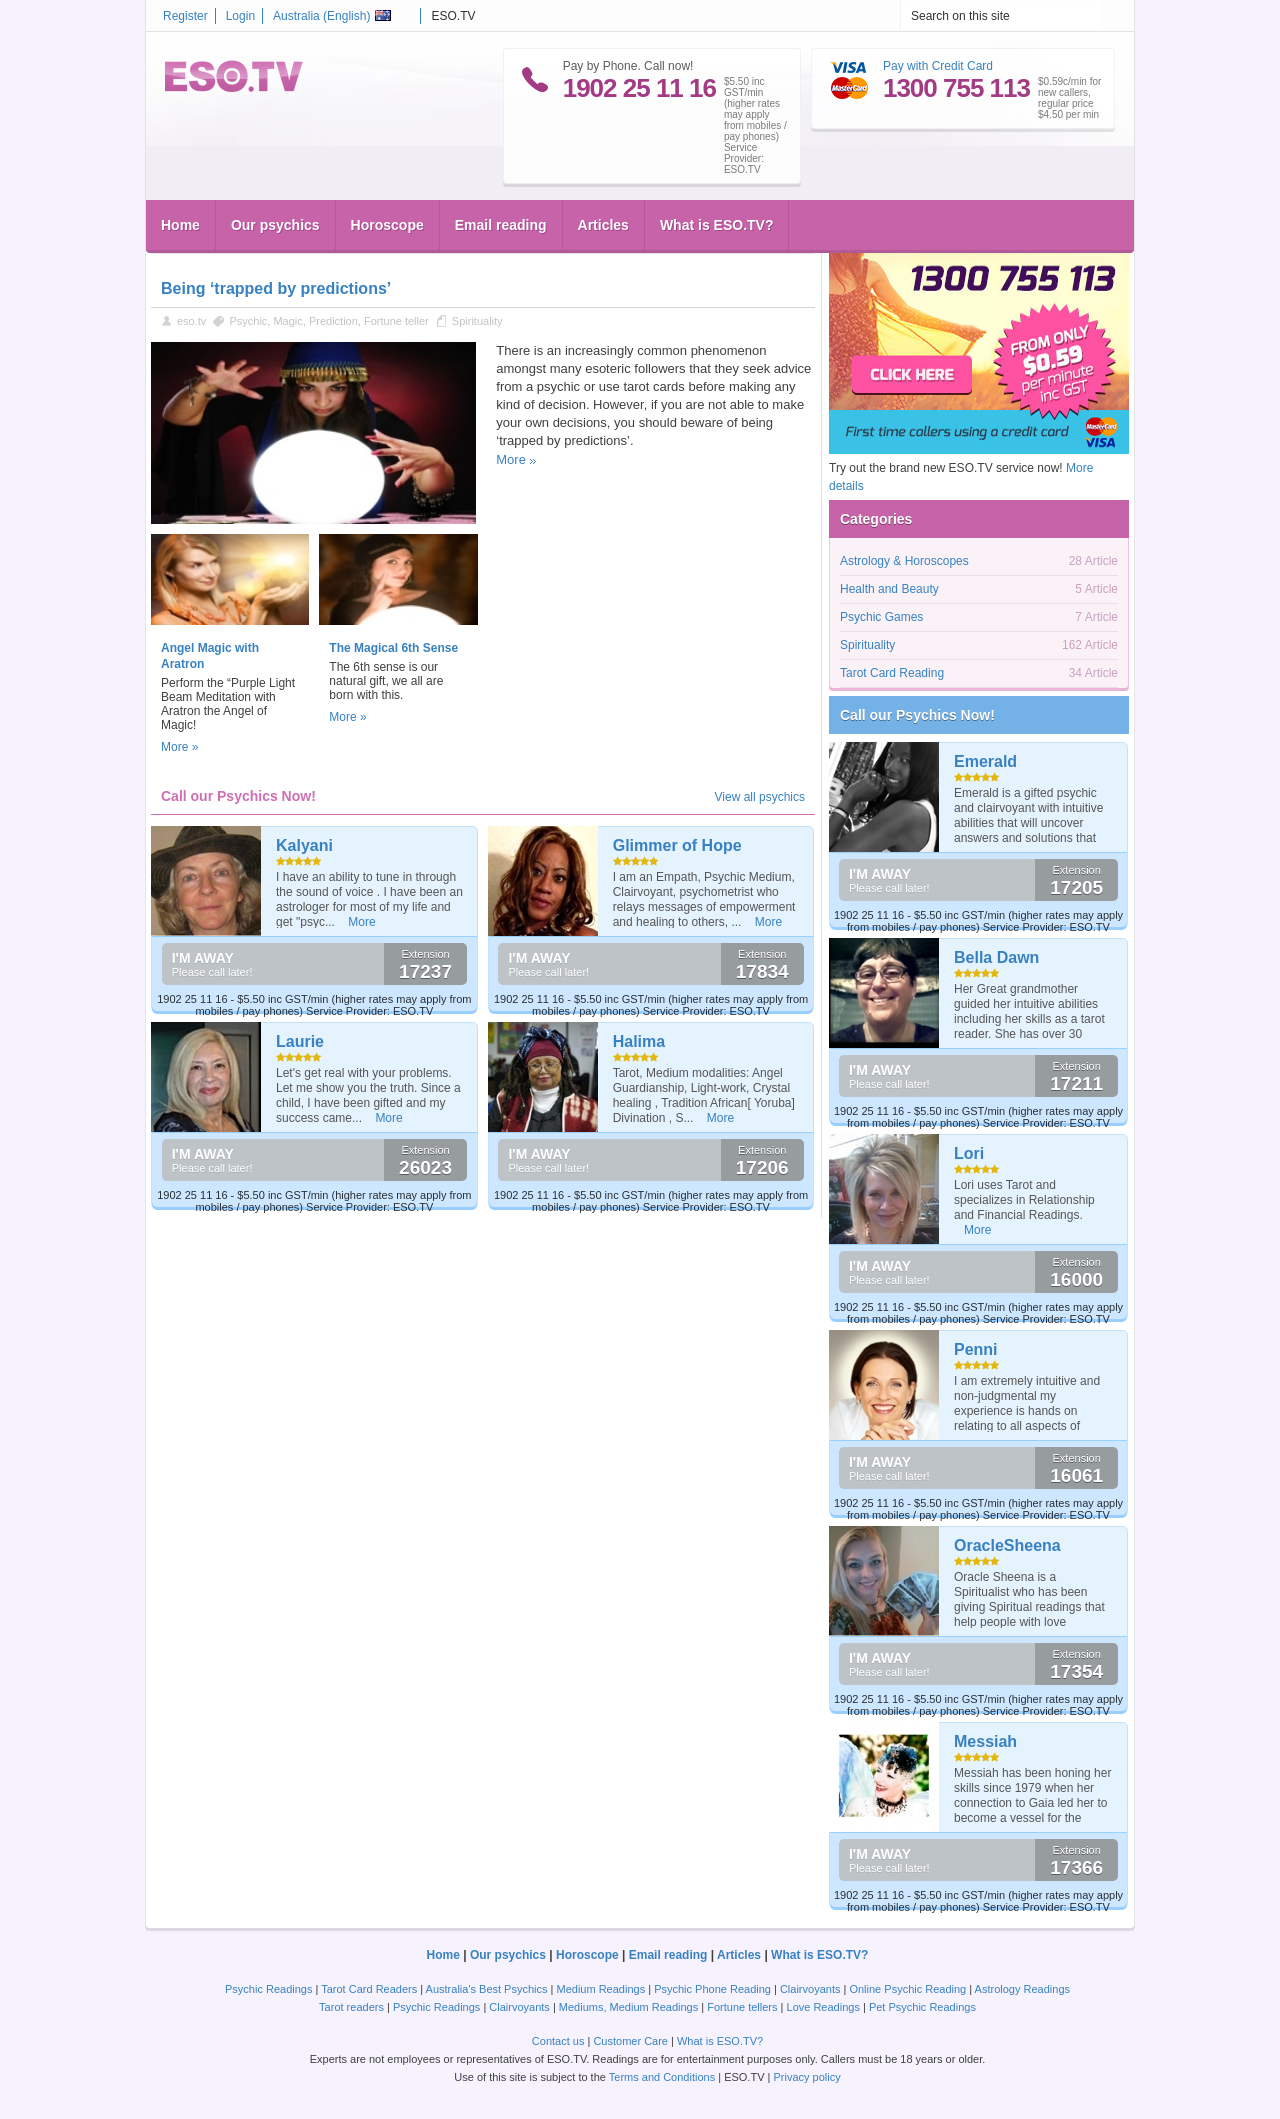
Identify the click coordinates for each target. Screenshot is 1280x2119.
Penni (976, 1349)
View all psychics (760, 797)
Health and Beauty (889, 589)
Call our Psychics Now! (917, 715)
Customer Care (630, 2041)
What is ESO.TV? (717, 225)
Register (185, 16)
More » (179, 747)
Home (180, 225)
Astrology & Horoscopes (904, 561)
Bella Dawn (996, 957)
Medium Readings (601, 1989)
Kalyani (304, 845)
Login (240, 16)
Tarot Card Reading (892, 673)
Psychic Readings (268, 1989)
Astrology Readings (1022, 1989)
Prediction (333, 321)
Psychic (248, 321)
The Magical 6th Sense (393, 648)
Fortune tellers (742, 2007)
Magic (287, 321)
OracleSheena (1007, 1545)
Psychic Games (881, 617)
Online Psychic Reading (907, 1989)
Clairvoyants (810, 1989)
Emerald (985, 761)
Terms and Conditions (662, 2077)
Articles (603, 225)
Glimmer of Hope (677, 845)
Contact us (558, 2041)
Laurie (300, 1041)
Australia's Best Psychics (487, 1989)
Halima (639, 1041)
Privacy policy (806, 2077)
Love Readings (823, 2007)
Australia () (332, 16)
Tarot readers (351, 2007)
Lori (969, 1153)
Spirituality (477, 321)
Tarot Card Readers (369, 1989)
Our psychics (275, 225)
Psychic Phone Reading (712, 1989)
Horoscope (387, 225)
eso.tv (191, 321)
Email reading (501, 225)
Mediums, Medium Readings (628, 2007)
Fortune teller (396, 321)
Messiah (985, 1741)
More (511, 459)
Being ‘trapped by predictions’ (276, 288)
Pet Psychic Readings (922, 2007)
